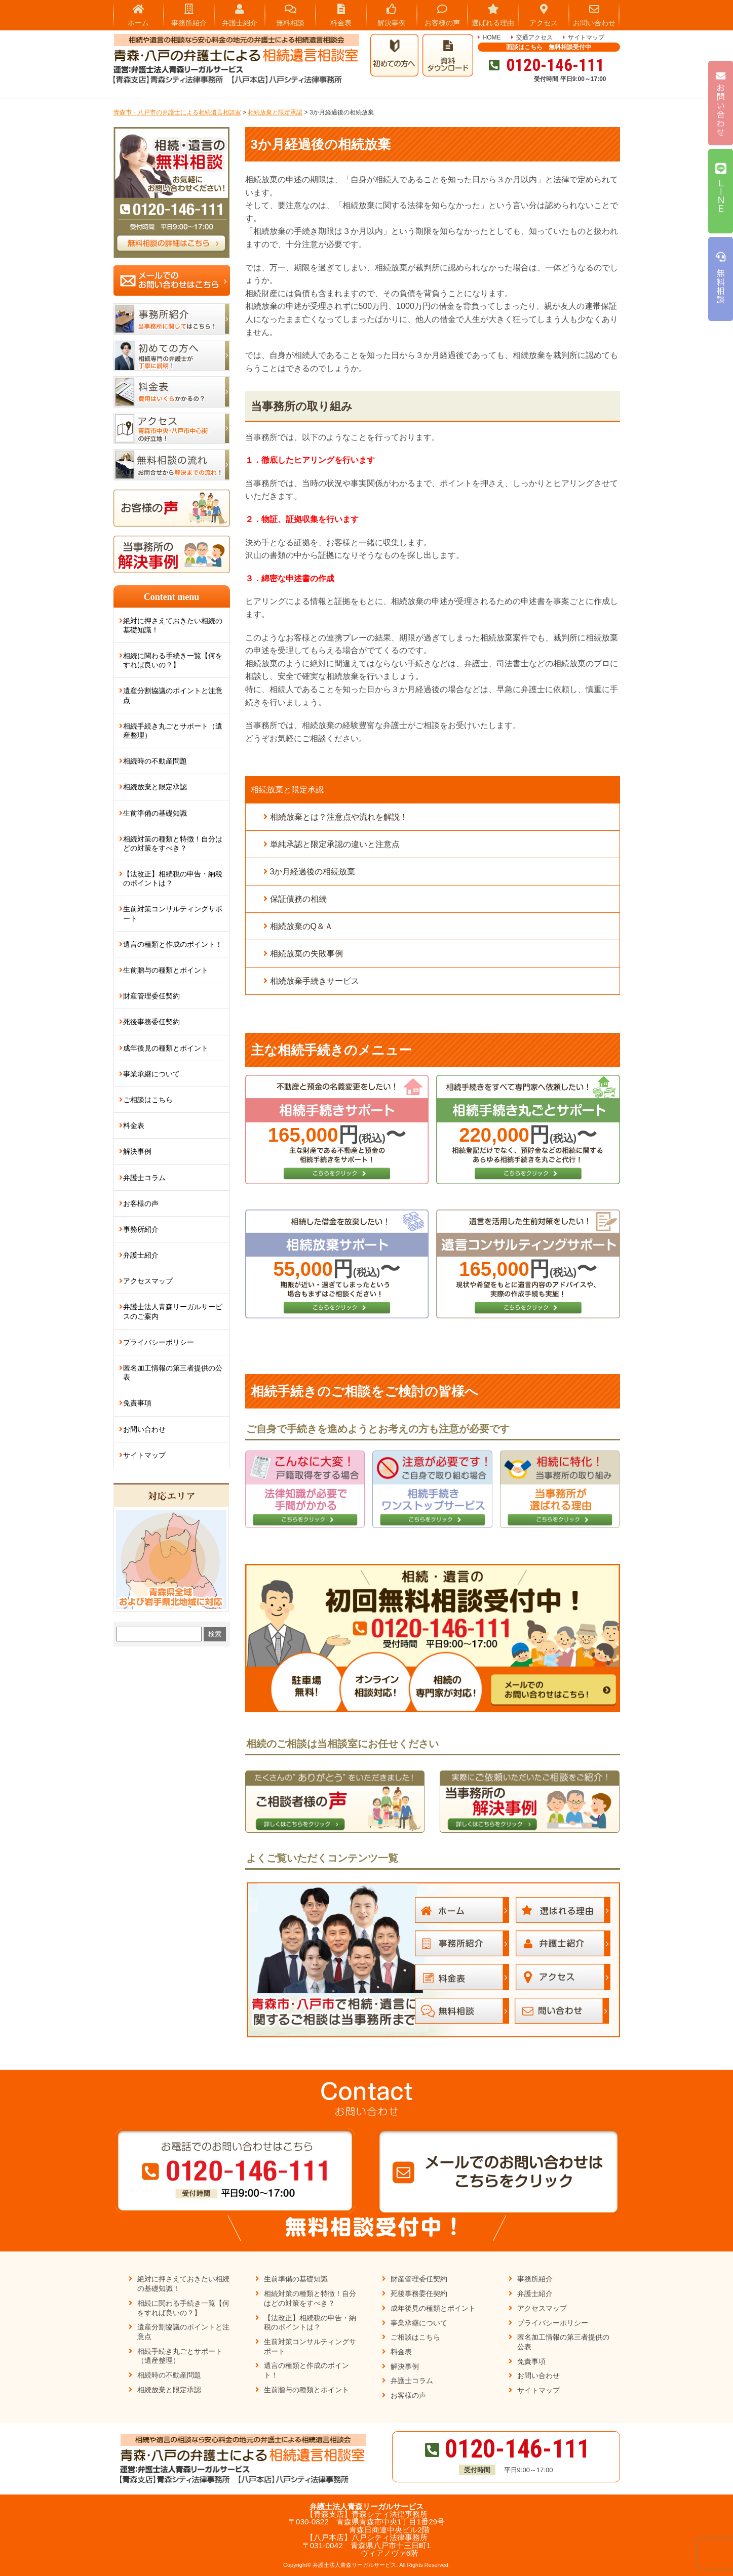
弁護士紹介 (141, 1255)
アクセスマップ (148, 1281)
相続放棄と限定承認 (287, 789)
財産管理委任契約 (151, 996)
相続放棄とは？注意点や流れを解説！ (339, 817)
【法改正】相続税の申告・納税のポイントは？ (172, 878)
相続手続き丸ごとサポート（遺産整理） (172, 730)
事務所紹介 (141, 1229)
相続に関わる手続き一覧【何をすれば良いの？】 (172, 660)
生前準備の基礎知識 (155, 813)
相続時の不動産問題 (155, 761)
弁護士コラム (144, 1178)
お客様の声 (141, 1203)
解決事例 (137, 1151)
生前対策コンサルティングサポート (172, 913)
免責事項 (137, 1403)
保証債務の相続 (298, 899)
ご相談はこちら (148, 1100)
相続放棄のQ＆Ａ (301, 926)
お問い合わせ (144, 1429)
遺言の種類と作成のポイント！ (172, 944)
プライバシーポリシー (158, 1342)
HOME (492, 37)
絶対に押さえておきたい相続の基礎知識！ (172, 625)
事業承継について (151, 1074)
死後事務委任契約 (151, 1022)
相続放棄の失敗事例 (306, 953)
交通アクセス (534, 37)
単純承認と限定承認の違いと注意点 (335, 844)
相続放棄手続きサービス (314, 981)
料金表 (133, 1125)
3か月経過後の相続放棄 (313, 871)
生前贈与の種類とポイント (165, 970)
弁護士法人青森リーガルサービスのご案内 (172, 1311)
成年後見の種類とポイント (165, 1048)
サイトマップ (586, 37)
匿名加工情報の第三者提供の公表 (172, 1372)
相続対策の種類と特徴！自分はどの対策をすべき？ (172, 843)
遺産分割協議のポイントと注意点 (172, 695)
